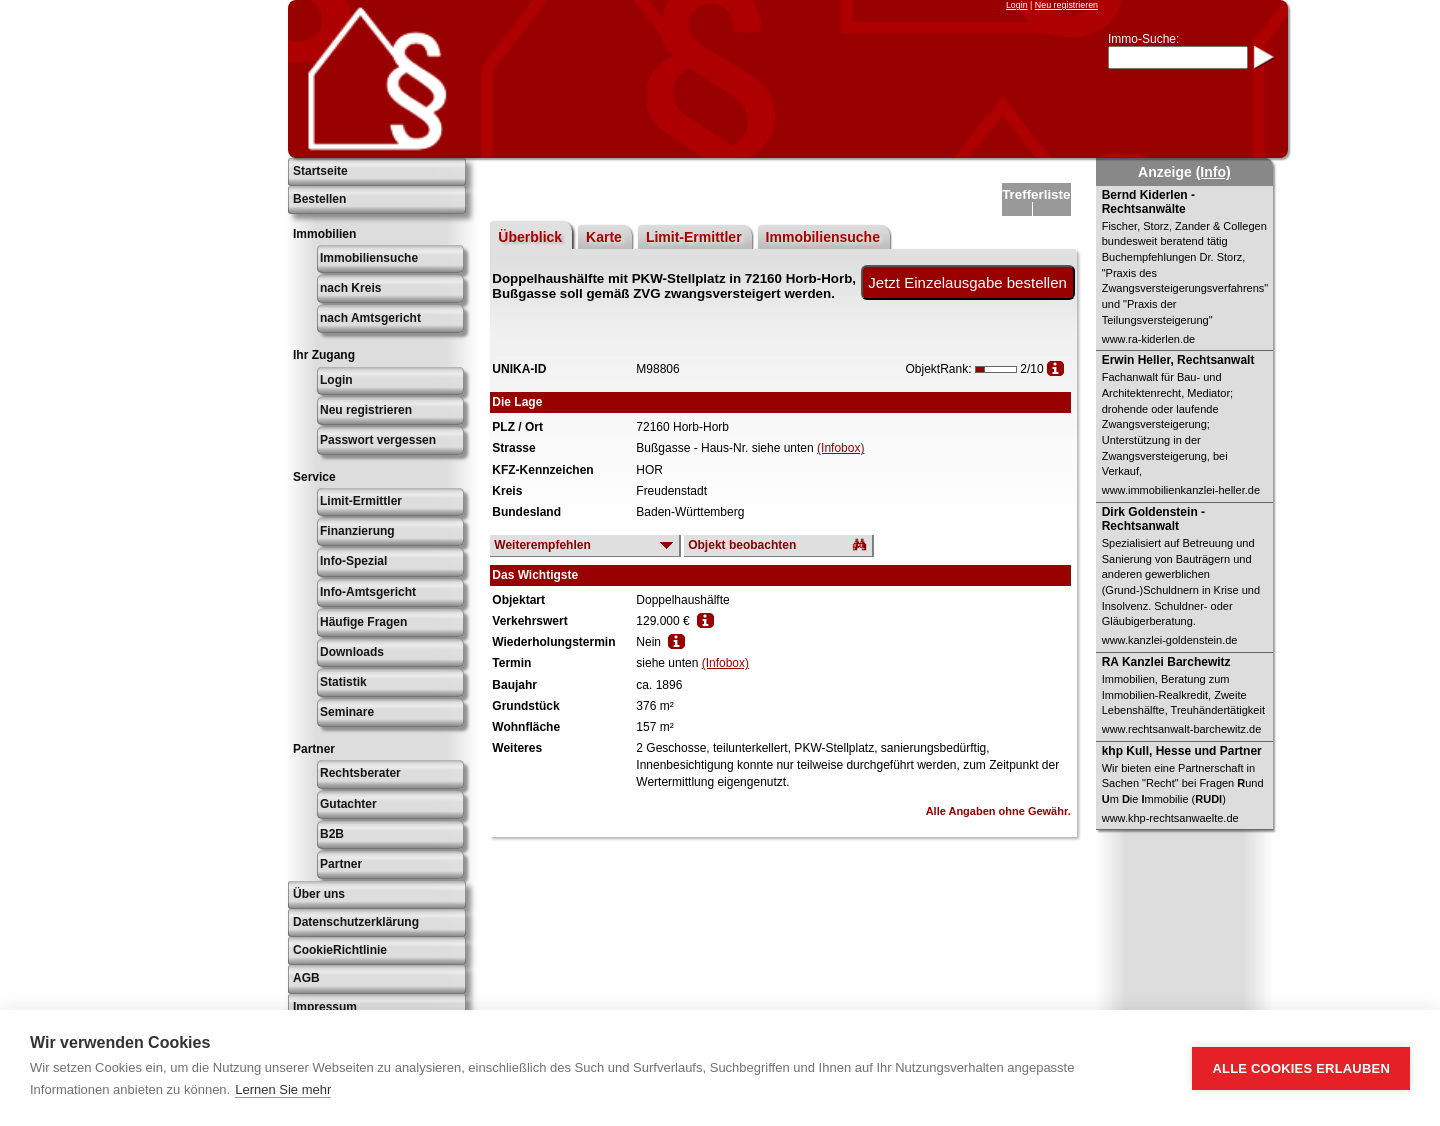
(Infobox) (840, 448)
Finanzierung (357, 531)
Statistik (343, 682)
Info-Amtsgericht (368, 592)
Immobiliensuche (369, 258)
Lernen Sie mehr (283, 1089)
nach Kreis (350, 288)
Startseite (320, 171)
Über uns (319, 894)
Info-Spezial (353, 561)
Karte (604, 237)
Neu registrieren (1066, 5)
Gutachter (348, 804)
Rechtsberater (360, 773)
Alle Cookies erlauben (1301, 1068)
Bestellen (319, 199)
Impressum (325, 1007)
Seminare (347, 712)
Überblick (530, 237)
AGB (306, 978)
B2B (332, 834)
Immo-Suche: (1143, 39)
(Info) (1213, 172)
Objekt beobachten (742, 545)
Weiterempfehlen (542, 545)
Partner (341, 864)
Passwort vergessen (378, 440)
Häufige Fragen (363, 622)
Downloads (352, 652)
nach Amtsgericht (370, 318)
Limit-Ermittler (361, 501)
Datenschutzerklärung (356, 922)
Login (1017, 5)
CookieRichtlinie (340, 950)
